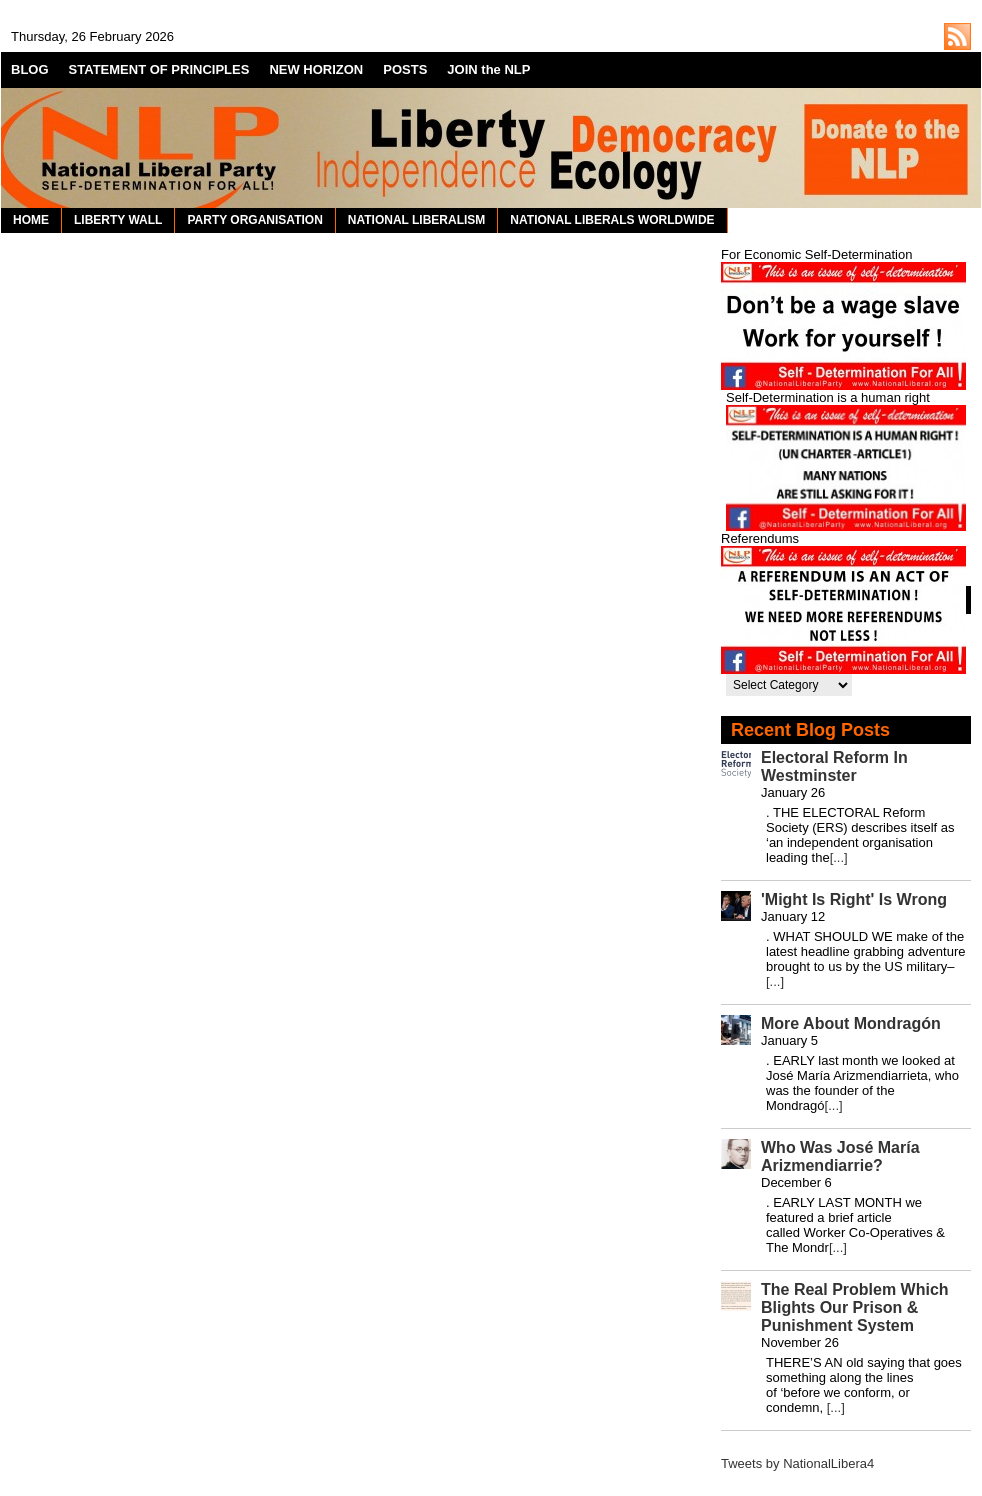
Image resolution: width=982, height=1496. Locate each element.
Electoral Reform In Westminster (834, 766)
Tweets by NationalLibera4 (797, 1463)
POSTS (405, 69)
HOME (31, 220)
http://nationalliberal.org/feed (957, 36)
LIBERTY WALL (118, 220)
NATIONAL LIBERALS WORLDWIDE (612, 220)
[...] (839, 857)
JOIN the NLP (488, 69)
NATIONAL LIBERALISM (417, 220)
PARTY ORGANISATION (254, 220)
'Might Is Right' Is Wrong (854, 899)
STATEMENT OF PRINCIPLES (159, 69)
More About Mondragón (851, 1023)
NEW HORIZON (316, 69)
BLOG (30, 69)
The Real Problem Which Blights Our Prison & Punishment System (855, 1307)
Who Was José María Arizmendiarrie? (840, 1156)
